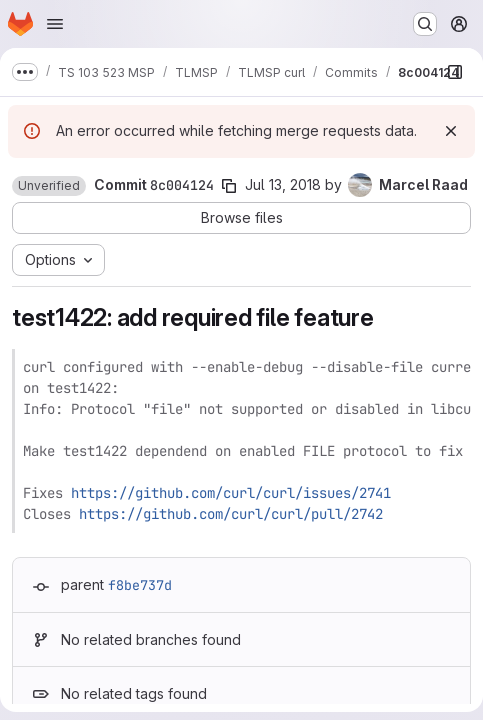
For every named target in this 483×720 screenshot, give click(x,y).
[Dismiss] (451, 131)
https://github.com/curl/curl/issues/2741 (231, 493)
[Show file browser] (455, 72)
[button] (49, 186)
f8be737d (140, 585)
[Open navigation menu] (55, 24)
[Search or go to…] (425, 24)
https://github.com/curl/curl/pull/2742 (231, 514)
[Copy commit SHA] (229, 186)
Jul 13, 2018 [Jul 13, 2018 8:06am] (283, 184)
